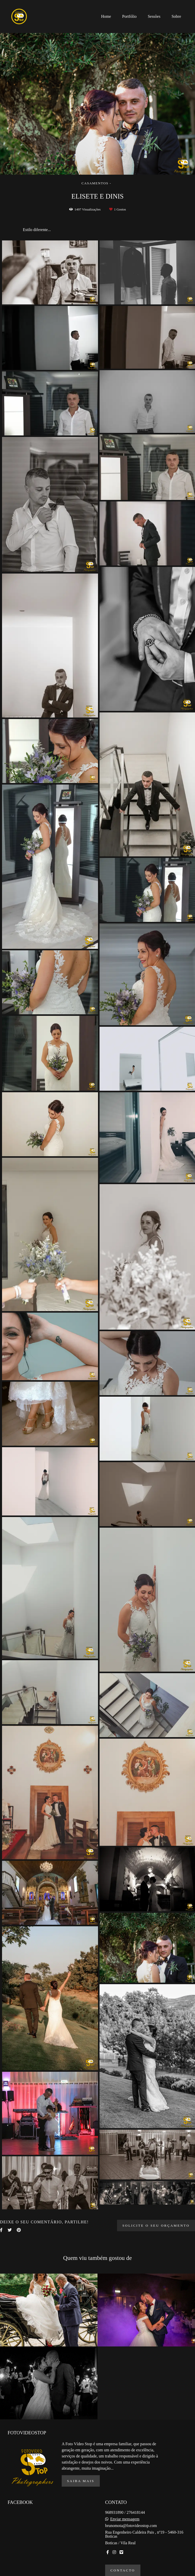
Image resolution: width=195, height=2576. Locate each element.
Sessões (154, 16)
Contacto (122, 2567)
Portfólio (129, 16)
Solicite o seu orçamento (156, 2225)
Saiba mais (80, 2478)
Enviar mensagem (124, 2516)
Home (106, 16)
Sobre (176, 16)
